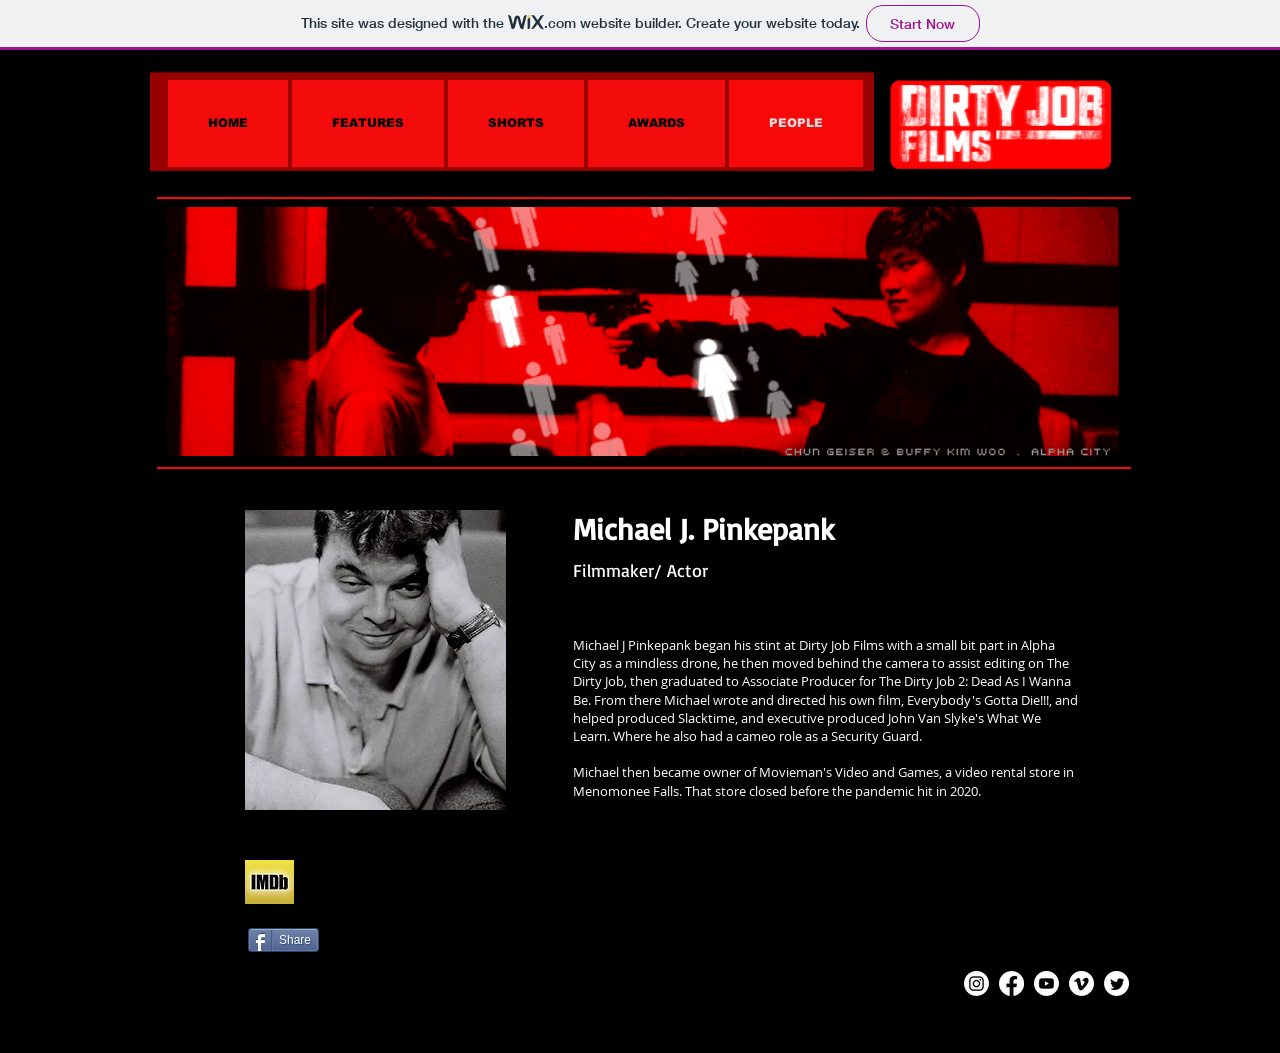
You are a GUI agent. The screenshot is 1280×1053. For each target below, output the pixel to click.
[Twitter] (1116, 983)
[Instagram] (976, 983)
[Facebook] (1011, 983)
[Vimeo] (1081, 983)
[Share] (283, 940)
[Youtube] (1046, 983)
